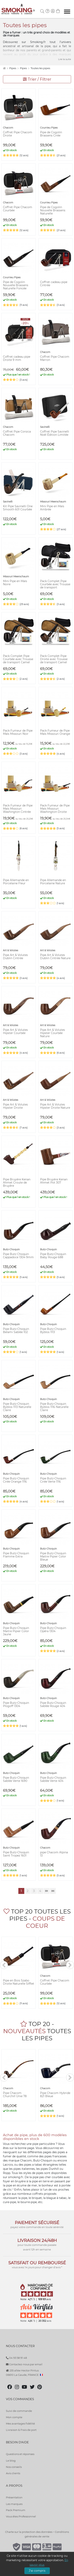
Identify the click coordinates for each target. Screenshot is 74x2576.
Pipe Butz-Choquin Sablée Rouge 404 (53, 1704)
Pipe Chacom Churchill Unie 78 (15, 2094)
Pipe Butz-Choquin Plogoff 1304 (16, 1704)
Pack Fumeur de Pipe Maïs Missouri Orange (55, 732)
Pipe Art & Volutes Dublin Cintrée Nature (55, 956)
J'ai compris (37, 2570)
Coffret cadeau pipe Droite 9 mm (16, 358)
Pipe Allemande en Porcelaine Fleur (16, 881)
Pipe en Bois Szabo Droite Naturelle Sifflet (18, 1982)
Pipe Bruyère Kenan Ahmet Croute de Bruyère (16, 1182)
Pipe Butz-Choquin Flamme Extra (16, 1555)
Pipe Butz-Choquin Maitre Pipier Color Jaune (16, 1631)
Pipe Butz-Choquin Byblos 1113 (53, 1330)
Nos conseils (14, 2466)
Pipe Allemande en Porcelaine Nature (53, 881)
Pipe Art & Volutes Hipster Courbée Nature (52, 1033)
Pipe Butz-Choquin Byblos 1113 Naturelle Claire (17, 1407)
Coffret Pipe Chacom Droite (17, 134)
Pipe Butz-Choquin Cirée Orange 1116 (16, 1480)
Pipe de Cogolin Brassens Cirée (51, 134)
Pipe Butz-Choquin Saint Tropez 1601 (16, 1854)
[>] (70, 1965)
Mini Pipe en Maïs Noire (15, 582)
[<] (4, 1965)
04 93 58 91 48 (16, 2357)
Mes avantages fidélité (20, 2423)
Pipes (13, 68)
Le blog (11, 2460)
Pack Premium (15, 2510)
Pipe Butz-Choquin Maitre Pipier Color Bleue (53, 1556)
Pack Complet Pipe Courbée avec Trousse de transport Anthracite (55, 585)
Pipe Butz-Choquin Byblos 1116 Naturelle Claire (54, 1407)
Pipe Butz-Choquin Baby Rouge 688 (53, 1255)
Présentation (14, 2497)
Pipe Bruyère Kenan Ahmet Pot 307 (53, 1181)
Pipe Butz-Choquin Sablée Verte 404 (53, 1779)
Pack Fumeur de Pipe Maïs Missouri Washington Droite (55, 809)
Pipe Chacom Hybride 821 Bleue (55, 2094)
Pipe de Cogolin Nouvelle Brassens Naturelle (52, 210)
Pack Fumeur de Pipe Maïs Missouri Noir (18, 732)
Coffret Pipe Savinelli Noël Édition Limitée (54, 433)
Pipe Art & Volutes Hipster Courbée (15, 1031)
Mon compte (14, 2417)
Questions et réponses (20, 2454)
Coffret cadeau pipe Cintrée (53, 283)
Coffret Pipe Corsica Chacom (17, 433)
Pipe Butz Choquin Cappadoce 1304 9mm (18, 1255)
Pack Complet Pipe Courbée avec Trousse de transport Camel (18, 659)
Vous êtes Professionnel (21, 2516)
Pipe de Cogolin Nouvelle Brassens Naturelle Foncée (15, 285)
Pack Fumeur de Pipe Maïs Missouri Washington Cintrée (18, 809)
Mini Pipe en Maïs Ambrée (52, 507)
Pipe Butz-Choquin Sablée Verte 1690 (16, 1779)
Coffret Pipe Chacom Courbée (17, 208)
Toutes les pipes (40, 68)
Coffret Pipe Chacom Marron (54, 358)
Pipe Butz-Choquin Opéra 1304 (53, 1629)
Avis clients (13, 2473)
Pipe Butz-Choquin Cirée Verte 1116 (53, 1480)
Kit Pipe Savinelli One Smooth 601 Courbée (18, 507)
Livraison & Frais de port (21, 2429)
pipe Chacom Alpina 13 (54, 1854)
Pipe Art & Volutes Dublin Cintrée (15, 956)
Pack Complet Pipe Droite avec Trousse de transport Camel (53, 659)
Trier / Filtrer (37, 79)
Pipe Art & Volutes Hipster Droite (15, 1106)
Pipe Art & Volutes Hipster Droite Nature (55, 1106)
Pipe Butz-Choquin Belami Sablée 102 (16, 1330)
